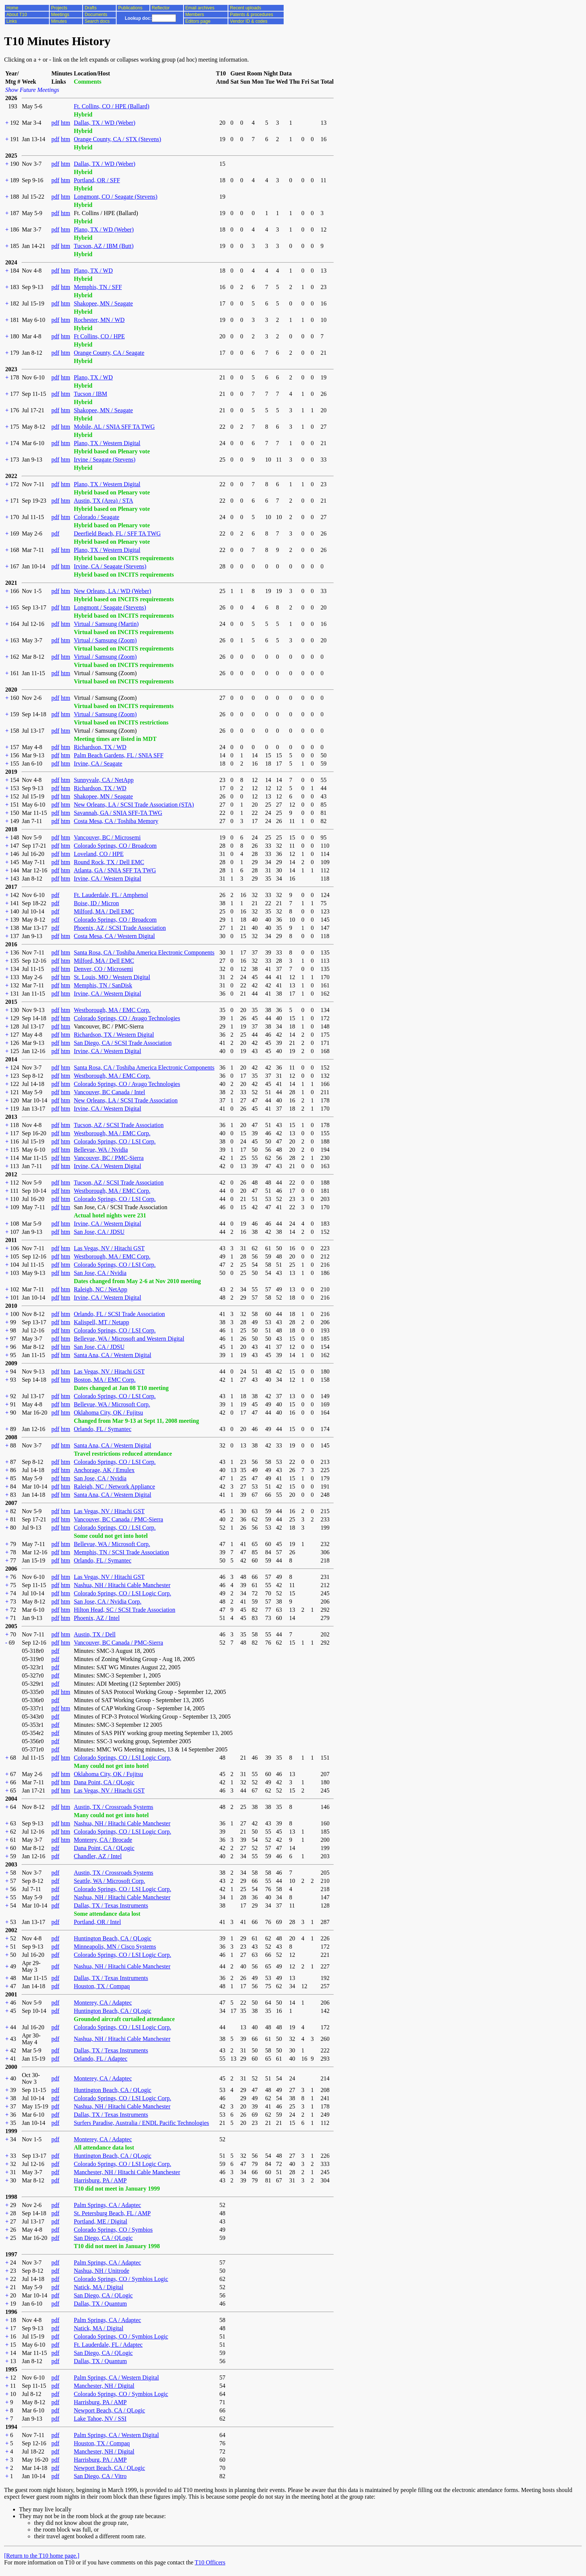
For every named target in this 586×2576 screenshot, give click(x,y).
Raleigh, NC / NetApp (100, 1289)
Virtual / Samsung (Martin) (106, 624)
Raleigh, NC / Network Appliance (114, 1486)
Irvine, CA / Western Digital (107, 878)
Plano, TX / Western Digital (107, 443)
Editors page (197, 21)
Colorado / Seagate (96, 517)
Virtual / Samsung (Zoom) (105, 640)
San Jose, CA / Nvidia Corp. (107, 1601)
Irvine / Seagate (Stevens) (104, 459)
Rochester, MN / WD (99, 320)
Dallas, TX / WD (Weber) (104, 123)
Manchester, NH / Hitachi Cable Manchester (127, 2172)
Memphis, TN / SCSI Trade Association (121, 1552)
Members (194, 14)
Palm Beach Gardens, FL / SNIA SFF (118, 755)
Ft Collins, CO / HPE (99, 336)
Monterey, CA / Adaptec (103, 2002)
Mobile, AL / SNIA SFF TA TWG (114, 426)
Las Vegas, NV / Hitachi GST (109, 1248)
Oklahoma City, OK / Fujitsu (108, 1412)
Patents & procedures (251, 14)
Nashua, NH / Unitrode (101, 2271)
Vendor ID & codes (248, 21)
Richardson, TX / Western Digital (114, 1034)
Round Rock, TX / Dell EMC (109, 862)
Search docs (97, 21)
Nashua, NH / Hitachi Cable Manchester (122, 1585)
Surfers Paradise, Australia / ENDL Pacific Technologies (141, 2123)
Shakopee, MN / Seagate (103, 303)
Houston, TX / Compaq (102, 1986)
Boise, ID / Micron (96, 903)
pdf (55, 123)
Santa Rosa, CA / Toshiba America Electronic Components (144, 952)
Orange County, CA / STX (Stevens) (117, 139)
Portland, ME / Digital (100, 2221)
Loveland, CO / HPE (98, 854)
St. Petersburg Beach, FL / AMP (112, 2213)
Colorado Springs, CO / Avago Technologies (127, 1018)
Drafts (90, 7)
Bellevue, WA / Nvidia (101, 1149)
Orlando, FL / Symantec (102, 1429)
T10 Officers (210, 2562)
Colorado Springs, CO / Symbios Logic (121, 2279)
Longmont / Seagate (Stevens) (110, 607)
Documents (95, 14)
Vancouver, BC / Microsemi (107, 837)
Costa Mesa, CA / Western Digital (114, 936)
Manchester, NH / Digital (104, 2386)
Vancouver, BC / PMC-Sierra (109, 1158)
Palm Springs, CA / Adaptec (107, 2205)
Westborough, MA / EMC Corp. (112, 1010)
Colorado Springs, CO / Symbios (113, 2229)
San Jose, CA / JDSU (99, 1232)
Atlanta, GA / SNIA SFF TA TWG (115, 870)
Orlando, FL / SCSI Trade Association (119, 1314)
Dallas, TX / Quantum (100, 2303)
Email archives (200, 7)
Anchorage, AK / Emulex (104, 1470)
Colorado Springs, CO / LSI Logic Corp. (122, 1593)
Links (11, 21)
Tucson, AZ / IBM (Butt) (103, 246)
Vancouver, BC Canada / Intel (109, 1092)
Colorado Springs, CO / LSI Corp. (114, 1141)
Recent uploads (245, 7)
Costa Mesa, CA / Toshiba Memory (116, 821)
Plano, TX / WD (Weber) (103, 229)
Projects (59, 7)
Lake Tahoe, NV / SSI (100, 2418)
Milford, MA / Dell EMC (104, 911)
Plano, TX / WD (93, 270)
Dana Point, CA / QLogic (104, 1782)
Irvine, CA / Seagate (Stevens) (110, 566)
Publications (130, 7)
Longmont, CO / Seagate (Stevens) (115, 196)
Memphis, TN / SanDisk (103, 985)
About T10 (16, 14)
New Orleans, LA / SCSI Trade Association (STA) (134, 804)
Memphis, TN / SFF (98, 287)
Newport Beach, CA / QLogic (109, 2410)
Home (12, 7)
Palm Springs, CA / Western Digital (116, 2377)
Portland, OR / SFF (97, 180)
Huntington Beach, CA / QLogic (112, 1938)
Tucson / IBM (90, 394)
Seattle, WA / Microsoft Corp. (109, 1881)
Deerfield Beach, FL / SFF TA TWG (117, 533)
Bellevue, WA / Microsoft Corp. (112, 1404)
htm (65, 123)
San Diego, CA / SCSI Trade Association (123, 1043)
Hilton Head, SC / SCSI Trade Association (124, 1610)
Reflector (161, 7)
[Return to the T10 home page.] (41, 2555)
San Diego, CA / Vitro (100, 2476)
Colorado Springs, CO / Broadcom (115, 845)
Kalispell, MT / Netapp (101, 1322)
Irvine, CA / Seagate (98, 763)
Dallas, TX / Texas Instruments (111, 1905)
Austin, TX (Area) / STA (103, 500)
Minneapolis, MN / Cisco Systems (115, 1946)
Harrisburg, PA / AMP (100, 2180)
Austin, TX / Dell (94, 1634)
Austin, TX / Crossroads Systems (113, 1807)
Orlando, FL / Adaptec (100, 2058)
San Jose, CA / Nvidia (100, 1273)
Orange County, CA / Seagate (109, 353)
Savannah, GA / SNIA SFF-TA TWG (118, 813)
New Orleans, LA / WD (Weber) (112, 591)
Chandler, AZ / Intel (97, 1856)
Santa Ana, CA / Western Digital (112, 1355)
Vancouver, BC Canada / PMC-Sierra (118, 1519)
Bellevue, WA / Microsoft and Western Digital (129, 1338)
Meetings (60, 14)
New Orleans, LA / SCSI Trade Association (126, 1100)
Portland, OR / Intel (97, 1922)
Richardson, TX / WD (100, 747)
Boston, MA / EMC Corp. (104, 1380)
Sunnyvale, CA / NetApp (103, 780)
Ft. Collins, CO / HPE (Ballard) (111, 106)
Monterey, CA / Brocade (103, 1840)
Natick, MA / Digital (98, 2287)
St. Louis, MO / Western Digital (112, 977)
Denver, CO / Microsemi (103, 969)
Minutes (59, 21)
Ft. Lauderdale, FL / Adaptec (108, 2344)
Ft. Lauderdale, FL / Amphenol (111, 895)
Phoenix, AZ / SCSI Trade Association (120, 928)
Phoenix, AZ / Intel (97, 1618)
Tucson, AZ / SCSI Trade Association (118, 1125)
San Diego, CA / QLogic (103, 2238)
